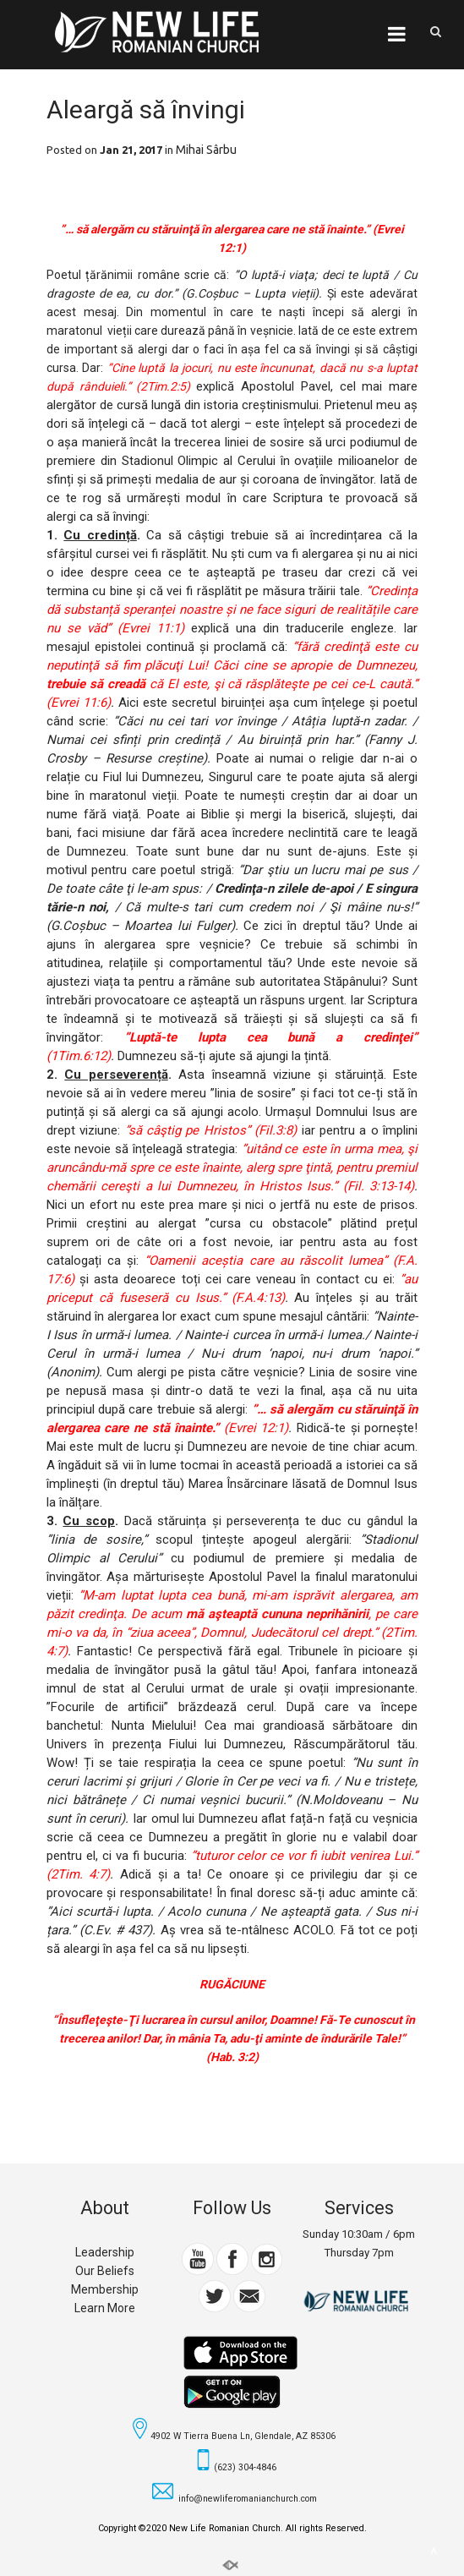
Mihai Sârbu (206, 149)
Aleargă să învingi (145, 109)
